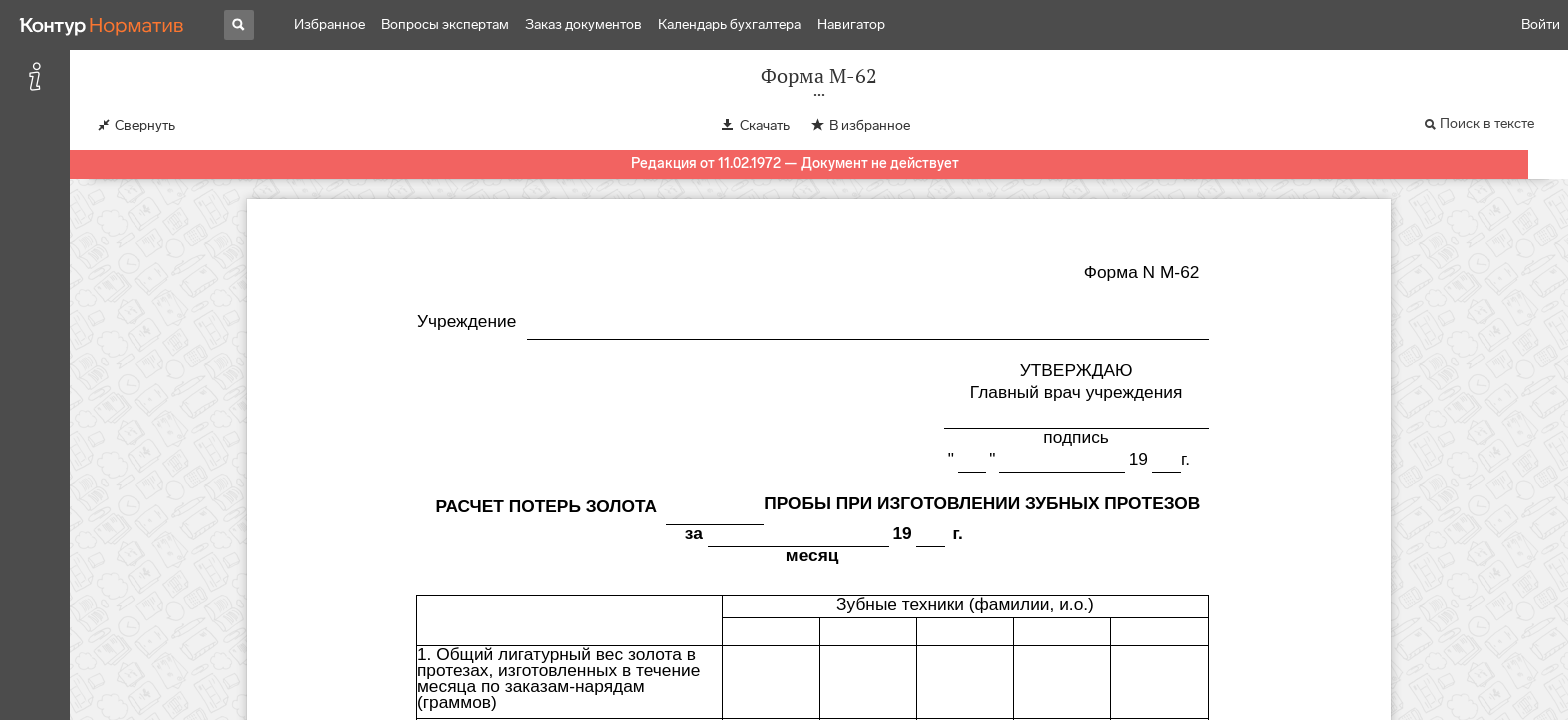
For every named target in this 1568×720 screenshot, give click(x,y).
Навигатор (851, 24)
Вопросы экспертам (445, 24)
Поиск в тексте (1487, 123)
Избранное (329, 24)
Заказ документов (583, 24)
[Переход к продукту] (102, 25)
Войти (1540, 24)
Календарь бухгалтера (729, 24)
